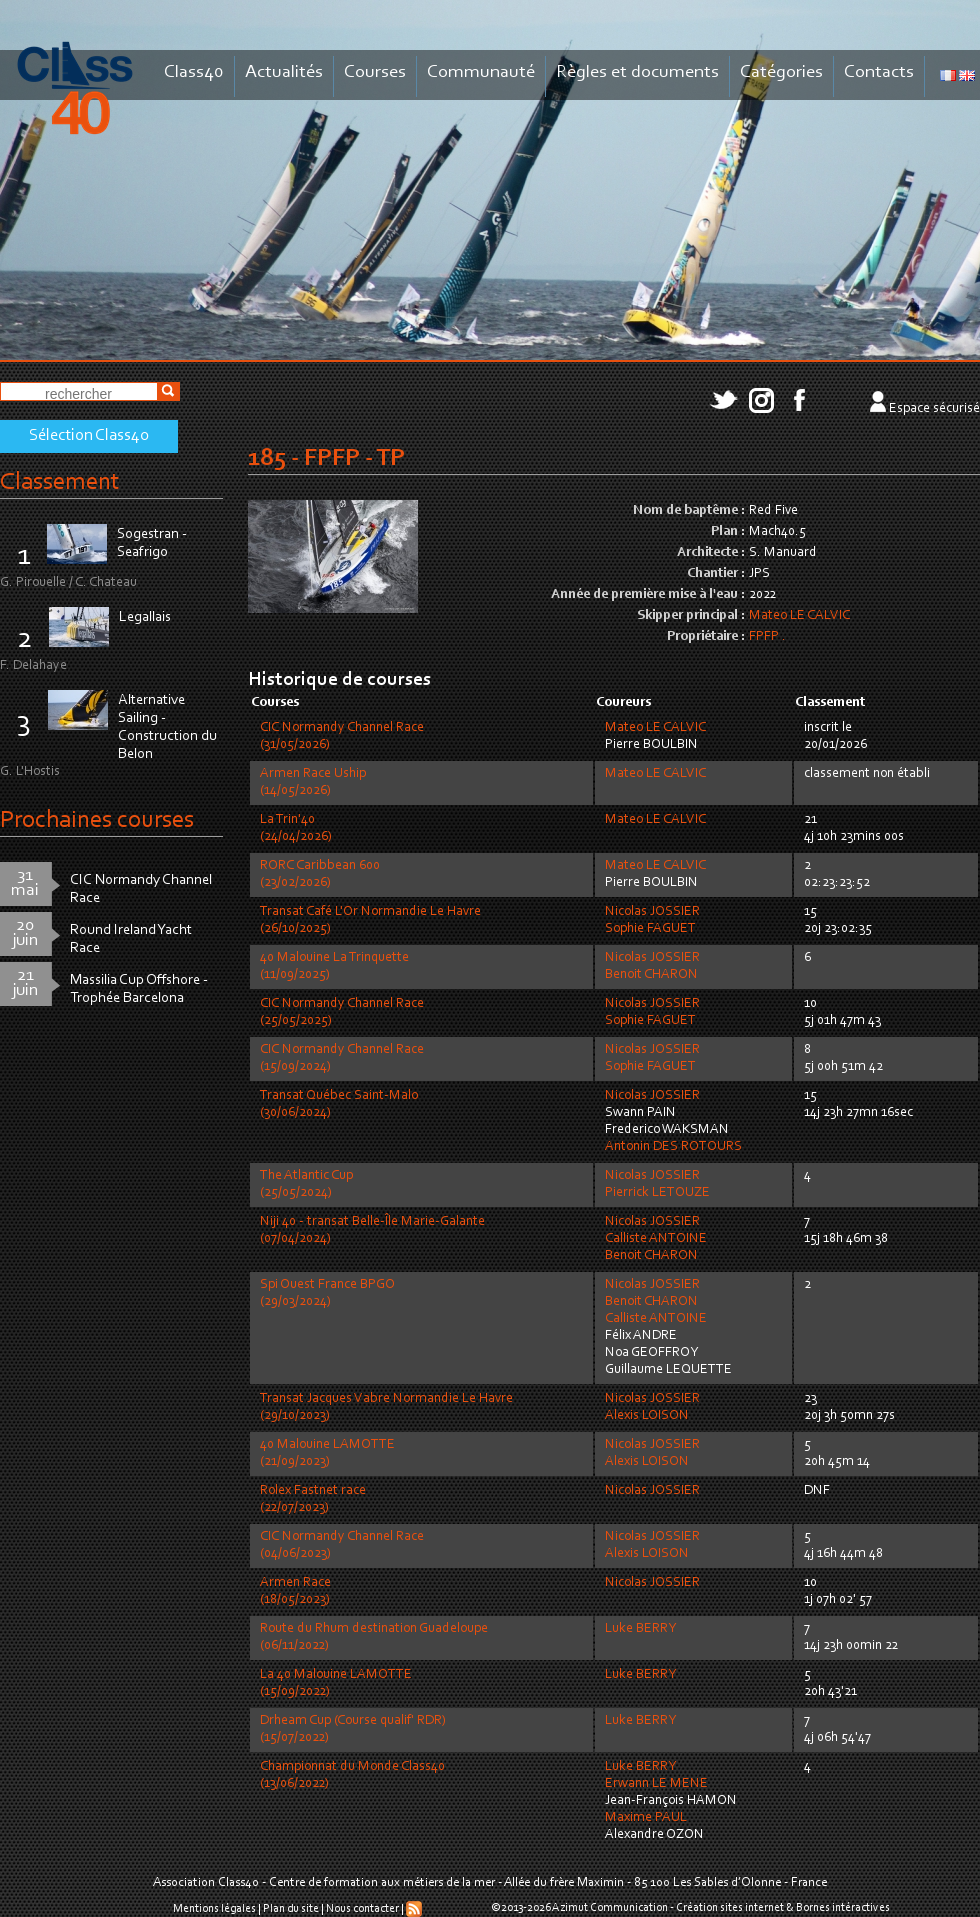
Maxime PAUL (646, 1818)
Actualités (284, 72)
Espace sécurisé (934, 409)
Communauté (481, 72)
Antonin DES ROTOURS (673, 1147)
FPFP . (767, 637)
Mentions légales (214, 1909)
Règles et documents (637, 72)
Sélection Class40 (89, 436)
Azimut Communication (610, 1908)
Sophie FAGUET (650, 929)
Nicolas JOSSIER (652, 912)
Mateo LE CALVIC (799, 616)
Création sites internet (730, 1908)
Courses (375, 72)
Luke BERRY (640, 1629)
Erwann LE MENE (656, 1784)
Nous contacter (362, 1909)
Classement (60, 482)
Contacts (879, 72)
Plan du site (291, 1909)
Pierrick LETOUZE (657, 1193)
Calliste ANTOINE (656, 1239)
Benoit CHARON (651, 975)
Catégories (781, 72)
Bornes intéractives (843, 1908)
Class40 (194, 72)
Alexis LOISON (647, 1416)
